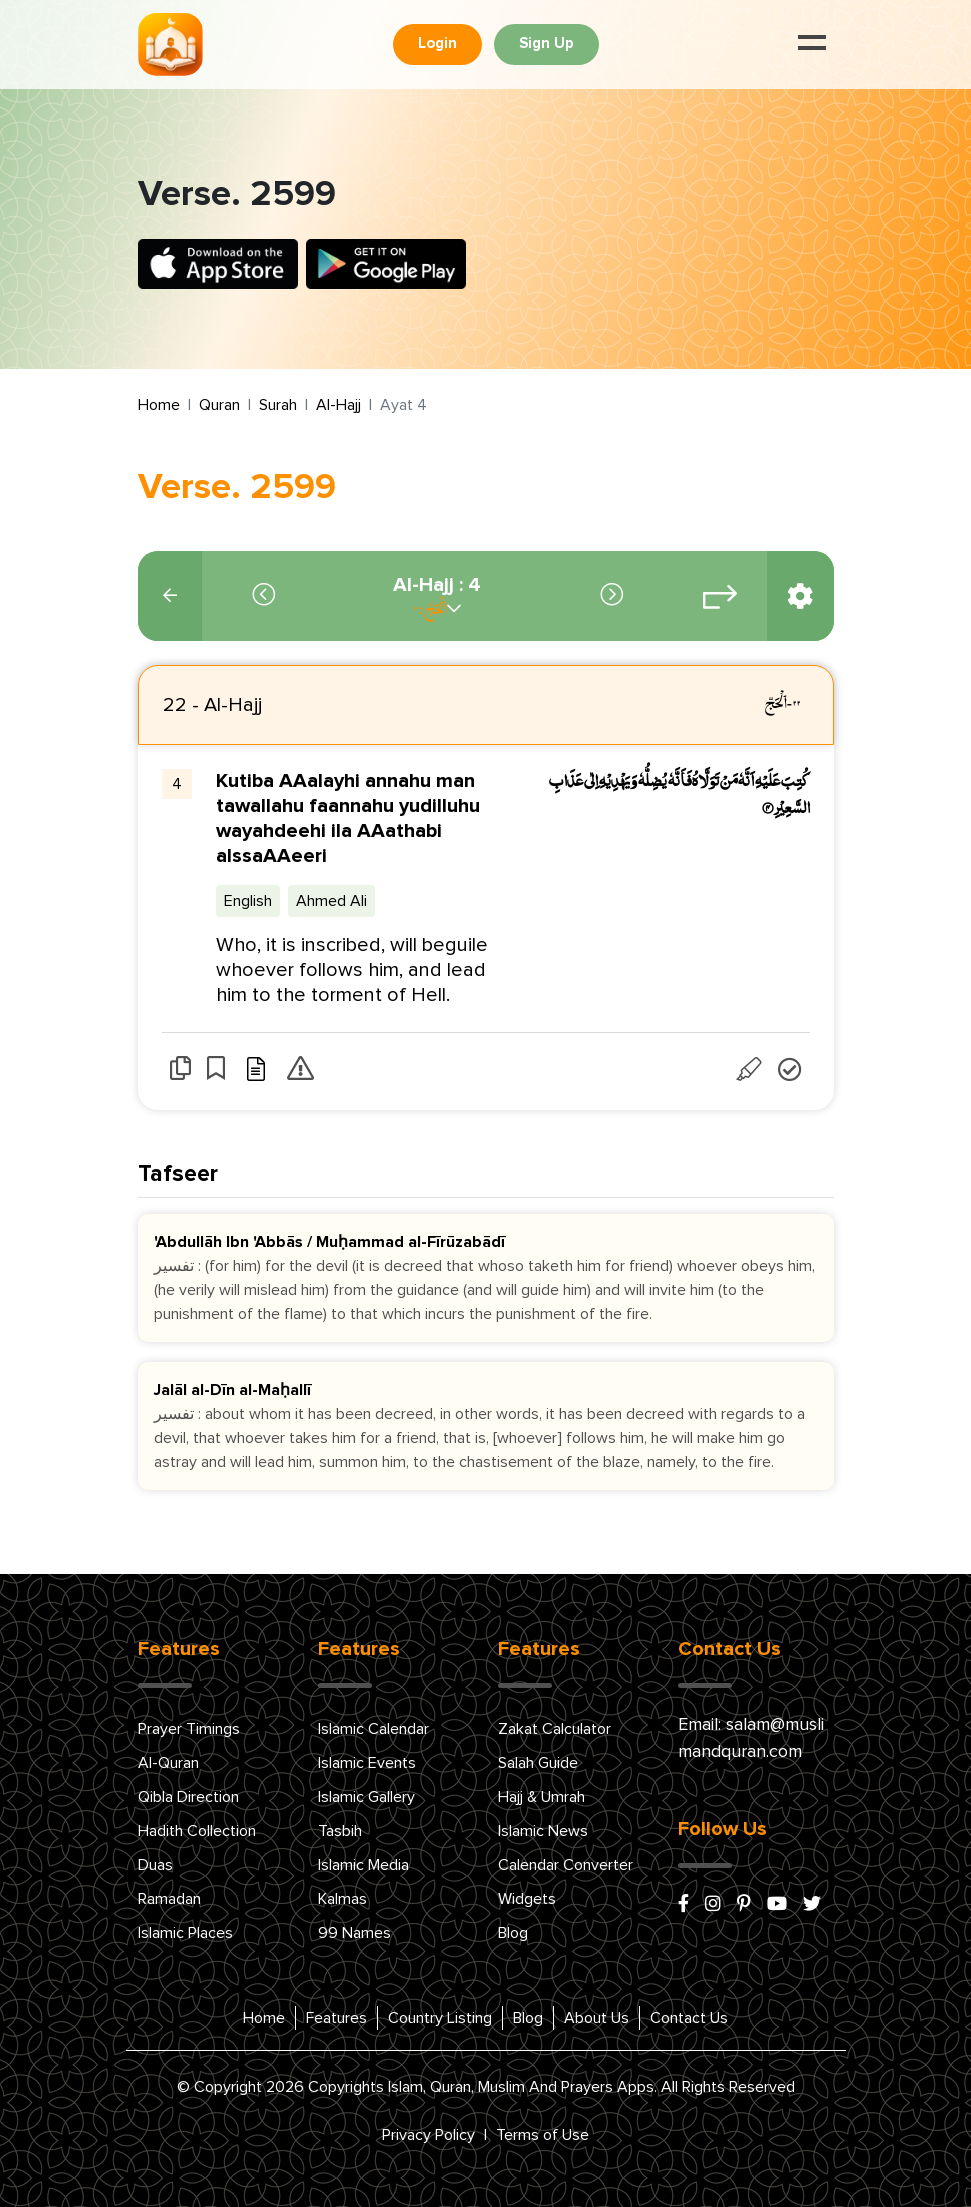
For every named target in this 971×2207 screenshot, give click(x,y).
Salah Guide (538, 1763)
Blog (513, 1933)
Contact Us (689, 2018)
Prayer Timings (189, 1729)
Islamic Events (367, 1763)
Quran (219, 405)
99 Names (354, 1933)
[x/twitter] (812, 1905)
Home (159, 405)
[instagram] (713, 1905)
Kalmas (342, 1899)
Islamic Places (185, 1933)
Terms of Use (542, 2135)
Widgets (527, 1899)
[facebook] (683, 1905)
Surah (278, 405)
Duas (155, 1865)
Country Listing (440, 2018)
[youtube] (777, 1905)
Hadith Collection (197, 1831)
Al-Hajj (338, 405)
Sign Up (546, 43)
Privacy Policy (428, 2135)
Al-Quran (168, 1763)
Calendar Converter (565, 1865)
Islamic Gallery (366, 1797)
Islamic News (543, 1831)
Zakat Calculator (554, 1729)
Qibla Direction (188, 1797)
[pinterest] (744, 1905)
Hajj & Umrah (541, 1797)
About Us (596, 2018)
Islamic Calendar (373, 1729)
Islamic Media (363, 1865)
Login (437, 43)
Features (336, 2018)
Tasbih (340, 1831)
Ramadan (169, 1899)
